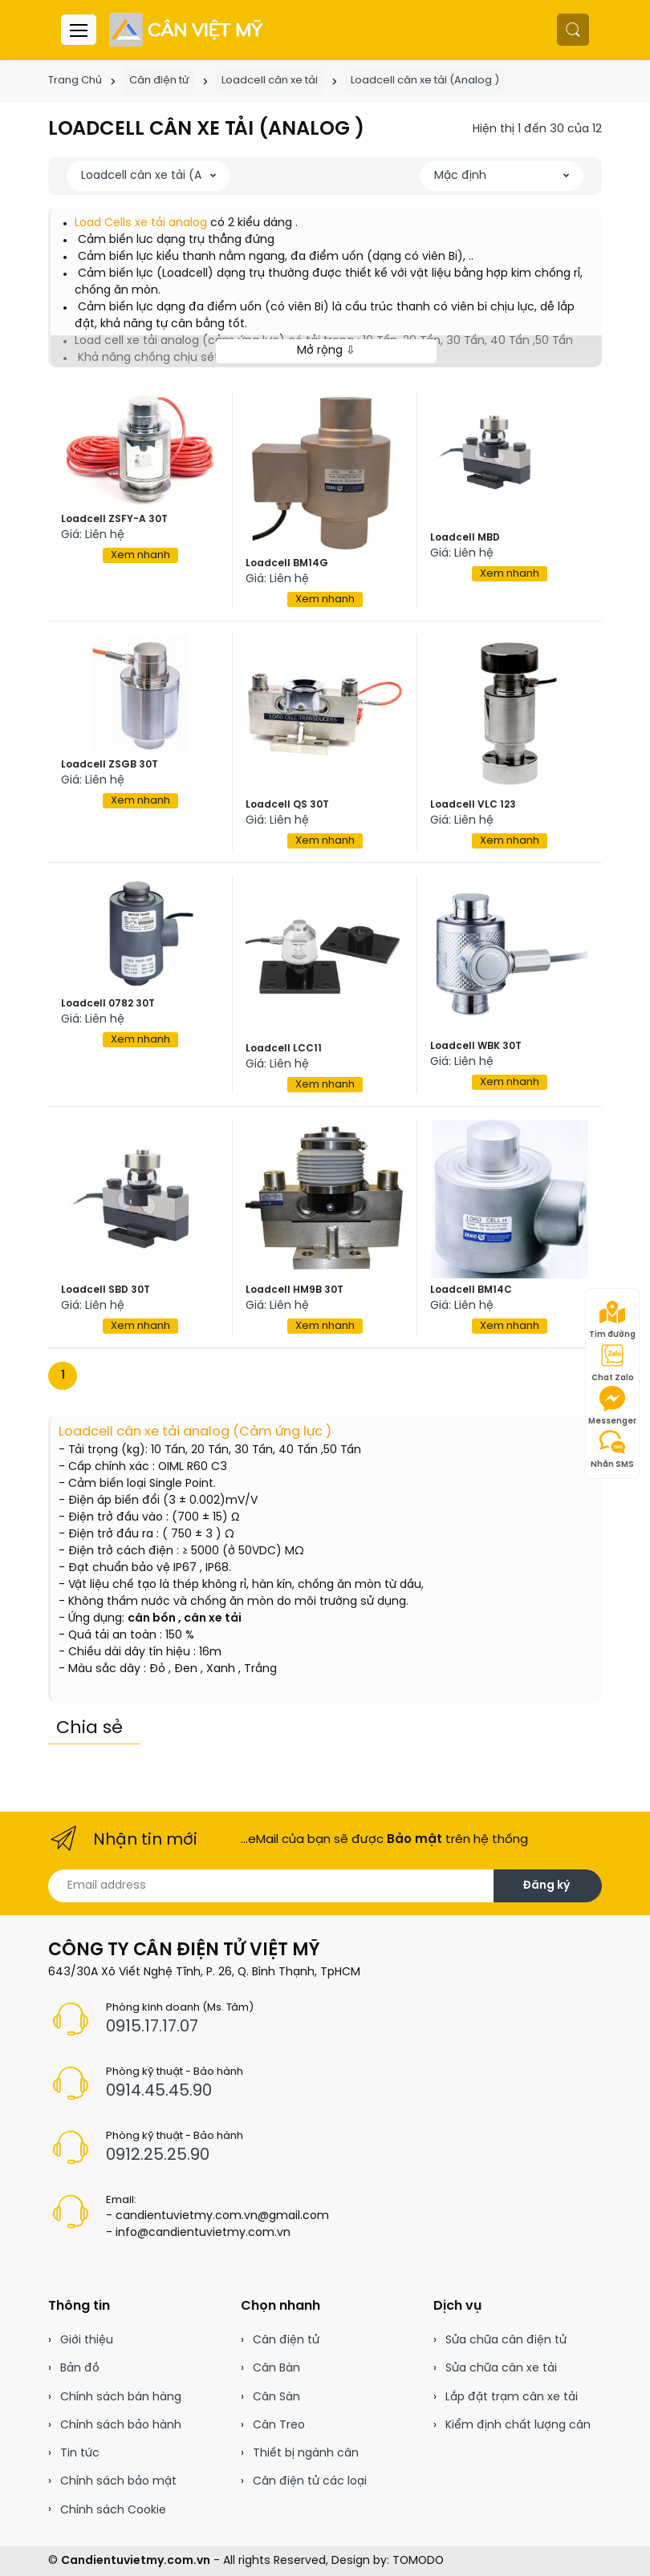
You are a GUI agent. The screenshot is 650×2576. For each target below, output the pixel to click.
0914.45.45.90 (159, 2091)
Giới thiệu (86, 2341)
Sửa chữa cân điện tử (506, 2341)
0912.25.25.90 (157, 2155)
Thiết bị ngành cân (306, 2454)
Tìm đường (612, 1319)
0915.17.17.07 (152, 2027)
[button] (573, 30)
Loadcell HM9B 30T (294, 1290)
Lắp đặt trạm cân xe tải (511, 2398)
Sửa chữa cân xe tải (501, 2369)
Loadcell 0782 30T (108, 1003)
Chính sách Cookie (113, 2511)
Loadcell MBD (465, 538)
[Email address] (271, 1885)
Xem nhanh (140, 555)
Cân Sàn (276, 2398)
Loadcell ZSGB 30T (109, 764)
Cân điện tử (159, 80)
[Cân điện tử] (187, 29)
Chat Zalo (612, 1363)
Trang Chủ (75, 80)
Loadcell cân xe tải (269, 80)
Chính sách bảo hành (120, 2426)
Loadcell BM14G (287, 563)
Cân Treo (279, 2426)
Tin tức (80, 2454)
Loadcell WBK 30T (476, 1046)
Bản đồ (80, 2369)
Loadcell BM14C (471, 1290)
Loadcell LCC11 (284, 1048)
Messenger (612, 1406)
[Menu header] (78, 29)
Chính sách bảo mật (118, 2482)
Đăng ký (546, 1886)
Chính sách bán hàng (120, 2398)
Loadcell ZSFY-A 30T (114, 519)
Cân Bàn (276, 2369)
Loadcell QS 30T (287, 805)
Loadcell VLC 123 (473, 805)
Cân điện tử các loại (310, 2482)
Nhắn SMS (612, 1449)
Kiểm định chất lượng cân (518, 2426)
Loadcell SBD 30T (105, 1290)
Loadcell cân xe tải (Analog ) (425, 80)
